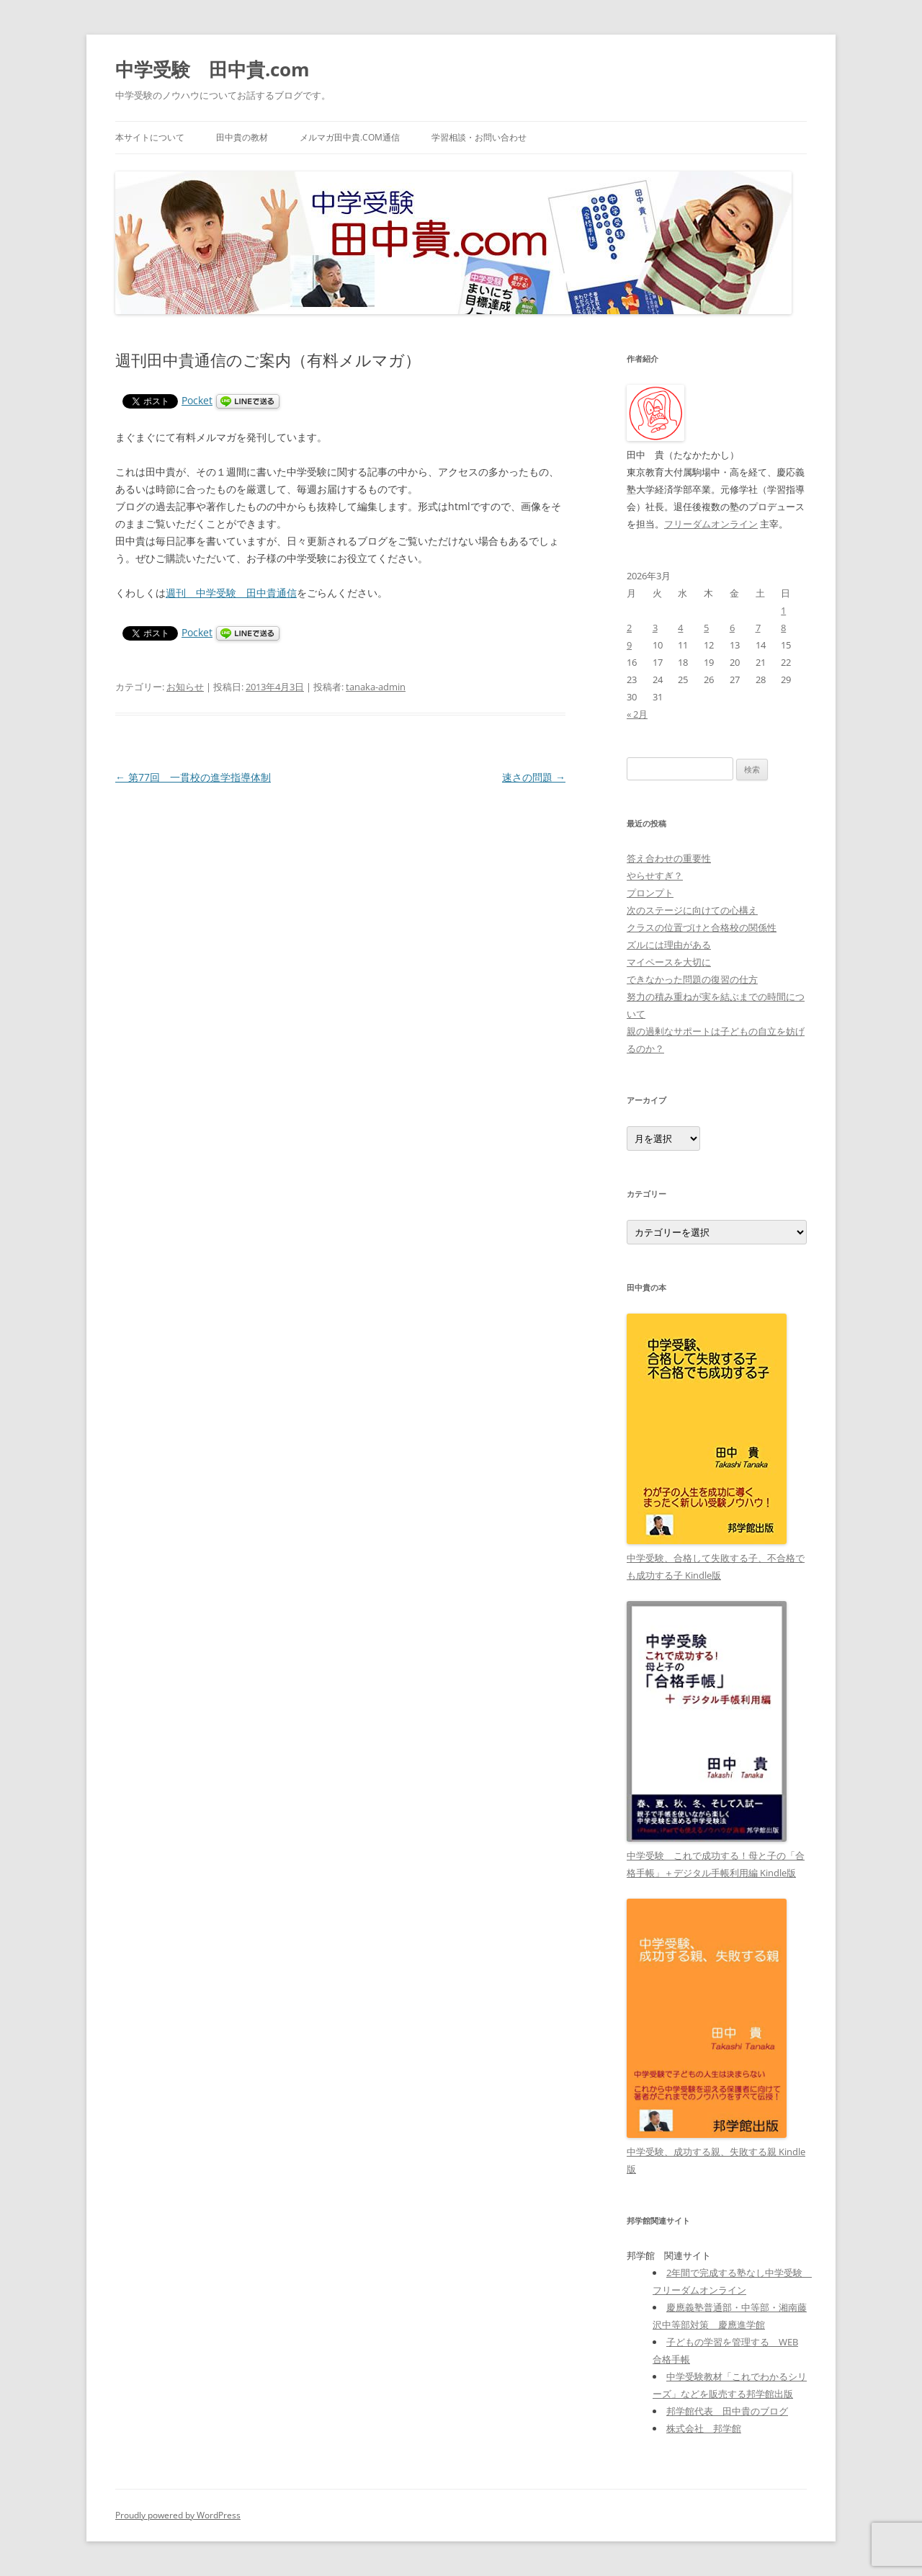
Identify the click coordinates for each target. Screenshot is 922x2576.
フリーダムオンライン (711, 523)
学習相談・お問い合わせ (479, 137)
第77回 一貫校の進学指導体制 (193, 777)
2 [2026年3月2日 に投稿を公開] (629, 627)
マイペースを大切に (669, 961)
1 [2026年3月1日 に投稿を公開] (783, 610)
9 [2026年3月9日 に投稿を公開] (629, 644)
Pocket (197, 400)
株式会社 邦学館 (703, 2428)
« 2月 (637, 714)
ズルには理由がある (669, 944)
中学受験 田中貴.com (212, 69)
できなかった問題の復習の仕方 (692, 979)
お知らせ (185, 686)
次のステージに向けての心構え (692, 910)
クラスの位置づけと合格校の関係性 (701, 927)
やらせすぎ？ (655, 875)
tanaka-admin (376, 686)
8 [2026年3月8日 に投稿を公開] (783, 627)
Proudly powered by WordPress (178, 2515)
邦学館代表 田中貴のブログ (727, 2411)
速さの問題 (533, 777)
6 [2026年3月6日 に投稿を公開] (732, 627)
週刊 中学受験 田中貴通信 (231, 593)
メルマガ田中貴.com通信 (350, 137)
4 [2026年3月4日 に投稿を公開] (680, 627)
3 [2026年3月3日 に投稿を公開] (655, 627)
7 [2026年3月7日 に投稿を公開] (758, 627)
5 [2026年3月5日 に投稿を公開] (706, 627)
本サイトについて (149, 137)
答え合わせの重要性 (669, 858)
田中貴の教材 (242, 137)
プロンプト (650, 892)
